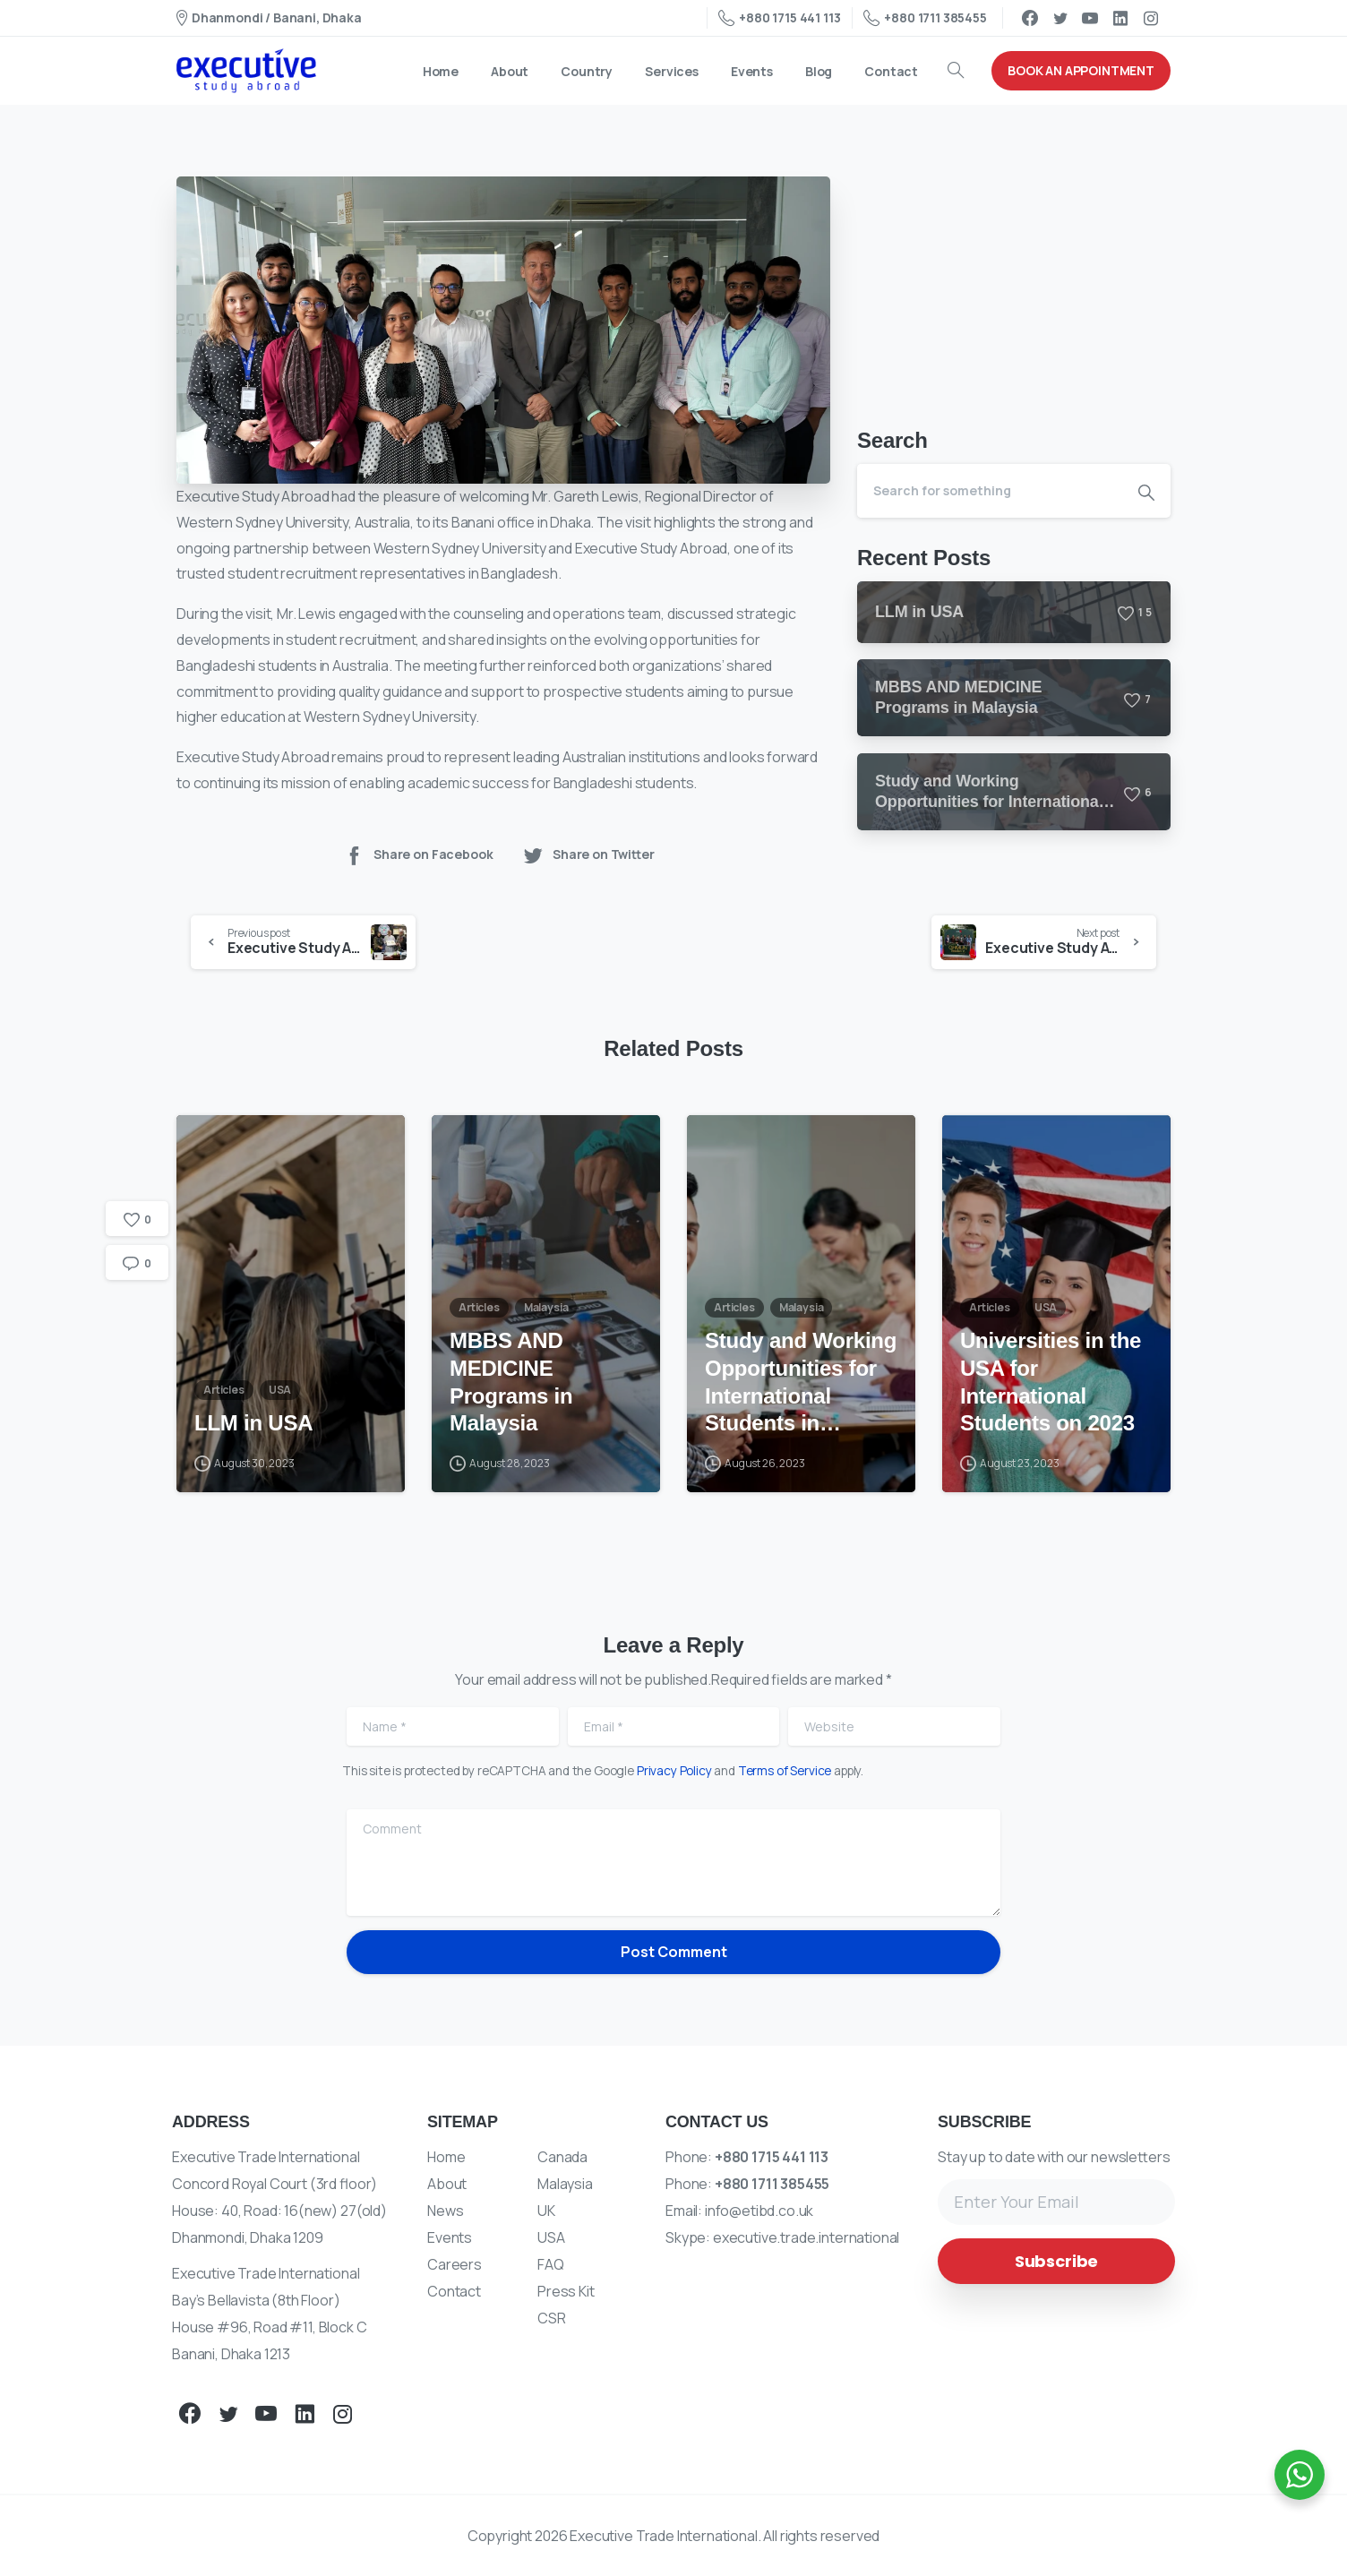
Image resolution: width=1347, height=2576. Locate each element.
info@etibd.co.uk (759, 2210)
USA (551, 2237)
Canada (562, 2157)
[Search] (989, 491)
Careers (454, 2264)
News (445, 2210)
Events (449, 2237)
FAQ (550, 2264)
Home (446, 2157)
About (447, 2184)
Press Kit (566, 2291)
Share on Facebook (418, 855)
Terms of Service (784, 1771)
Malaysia (565, 2184)
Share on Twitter (588, 855)
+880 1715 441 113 (779, 18)
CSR (551, 2318)
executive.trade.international (806, 2237)
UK (546, 2210)
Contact (454, 2291)
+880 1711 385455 (924, 18)
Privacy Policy (674, 1771)
